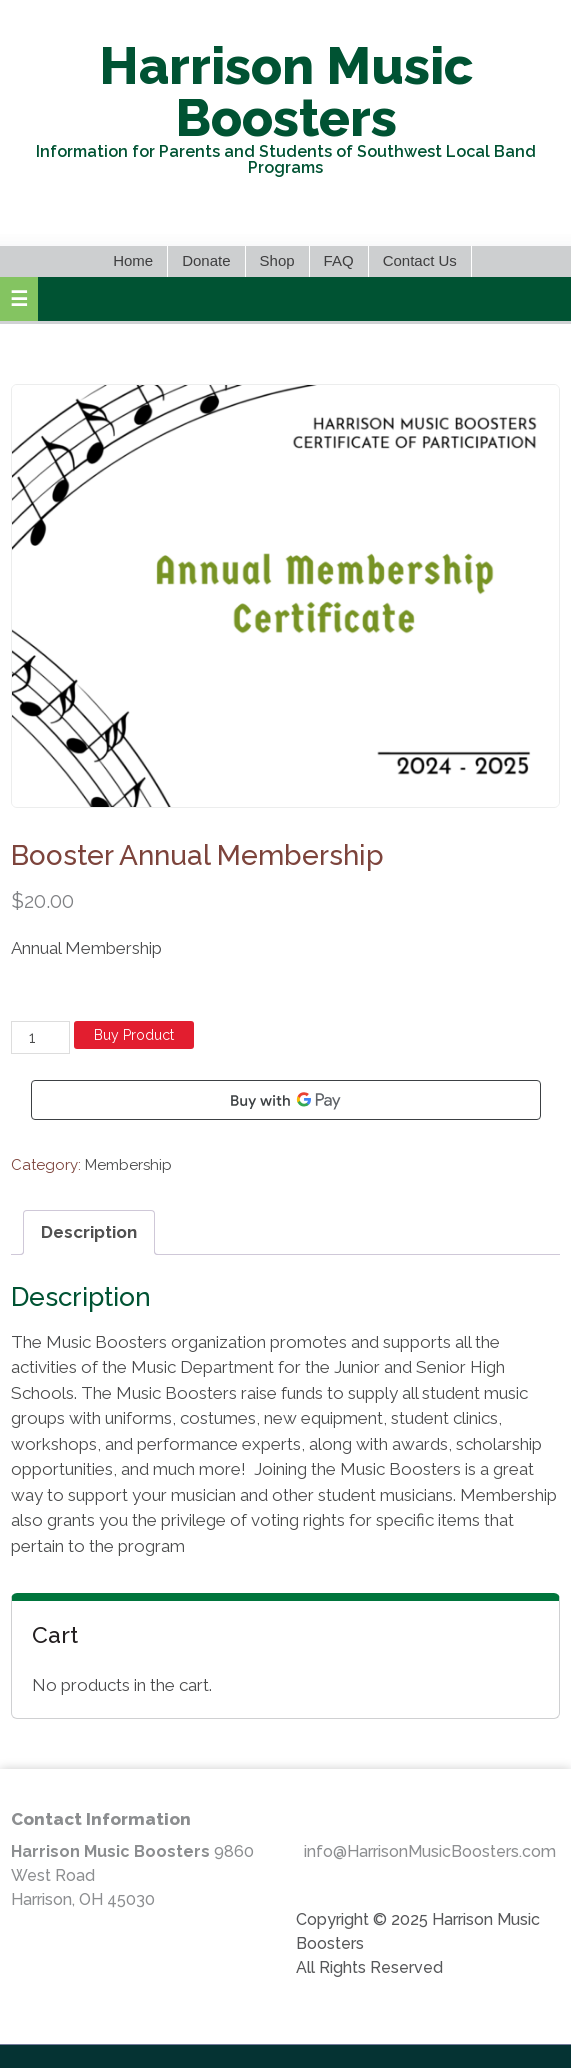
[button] (19, 299)
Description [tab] (89, 1232)
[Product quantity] (40, 1037)
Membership (128, 1165)
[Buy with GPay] (286, 1100)
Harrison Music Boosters (286, 91)
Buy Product (134, 1035)
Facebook (283, 211)
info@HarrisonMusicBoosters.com (430, 1851)
